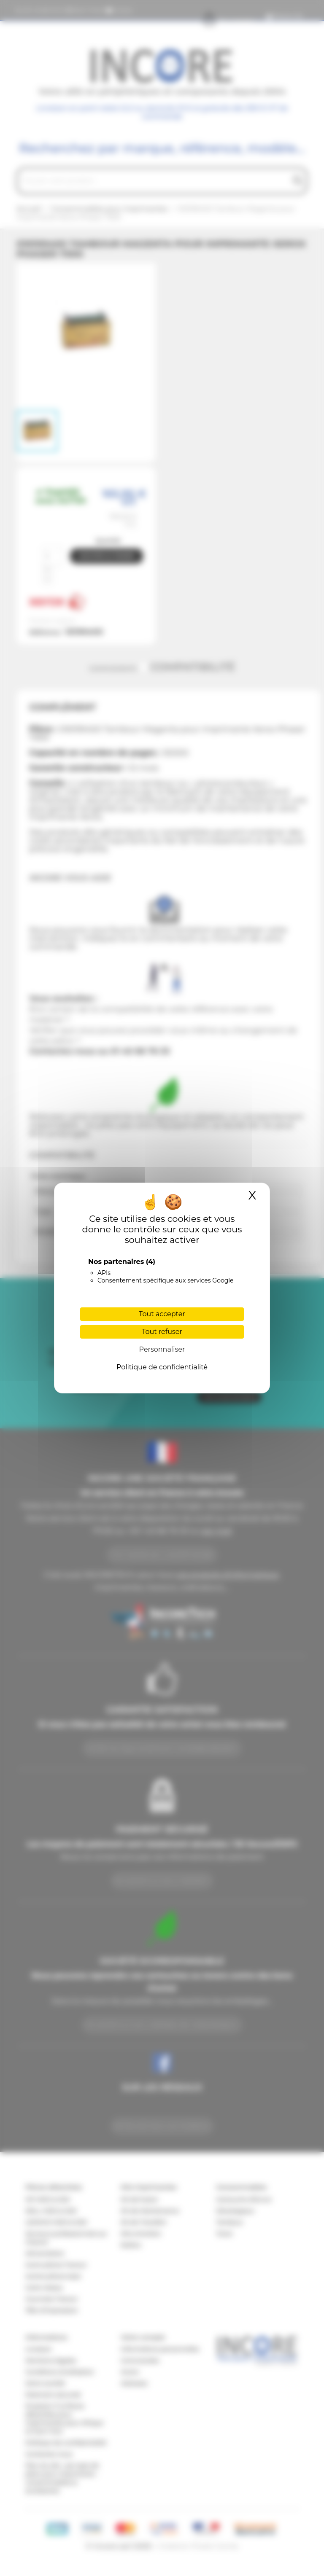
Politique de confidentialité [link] (162, 1367)
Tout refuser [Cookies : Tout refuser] (162, 1332)
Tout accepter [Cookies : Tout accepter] (162, 1314)
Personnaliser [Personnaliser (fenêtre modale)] (162, 1349)
